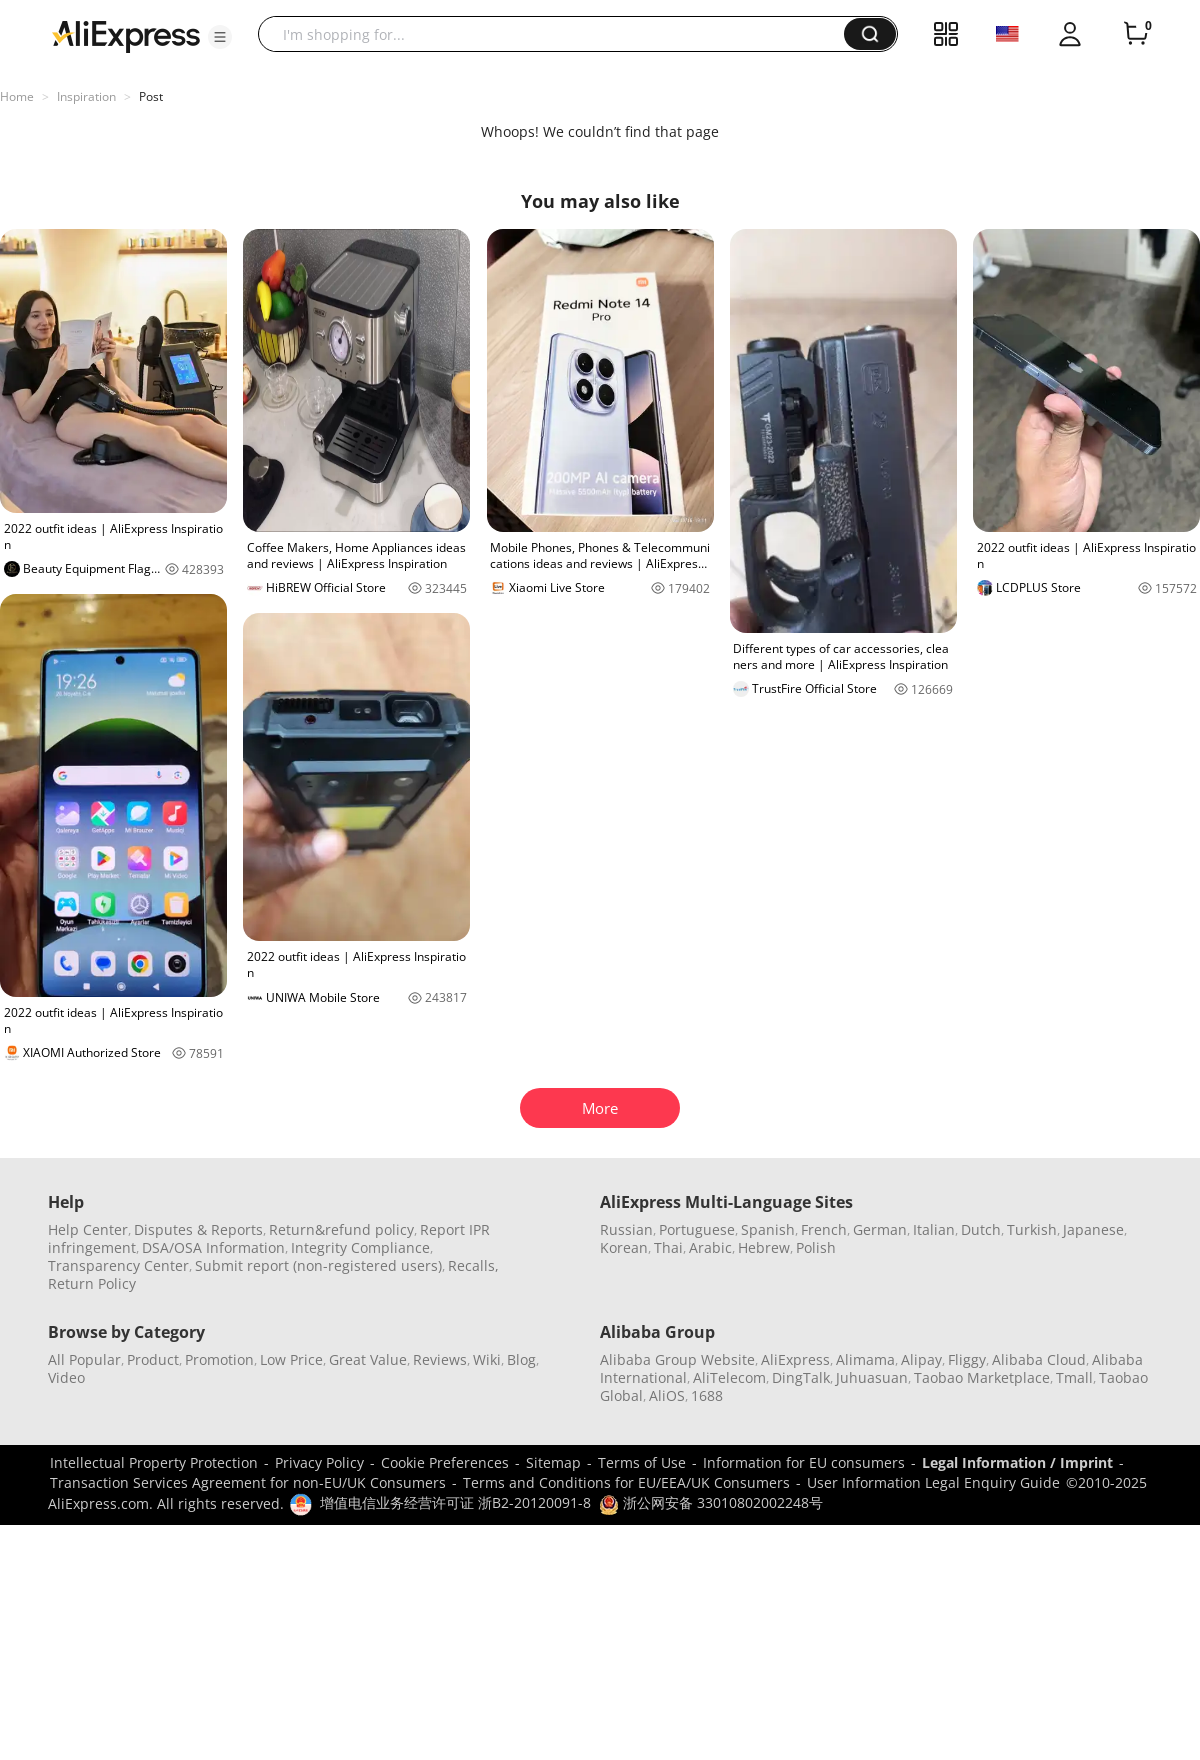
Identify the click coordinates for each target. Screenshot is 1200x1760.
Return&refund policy (341, 1229)
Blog (521, 1359)
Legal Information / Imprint (1017, 1462)
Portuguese (697, 1229)
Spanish (768, 1229)
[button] (220, 37)
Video (66, 1377)
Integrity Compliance (360, 1247)
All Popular (84, 1359)
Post (151, 96)
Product (153, 1359)
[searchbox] (558, 34)
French (824, 1229)
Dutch (981, 1229)
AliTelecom (729, 1377)
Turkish (1032, 1229)
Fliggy (967, 1359)
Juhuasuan (872, 1377)
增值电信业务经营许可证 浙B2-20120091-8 (455, 1502)
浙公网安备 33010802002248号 (711, 1502)
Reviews (440, 1359)
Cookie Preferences (445, 1462)
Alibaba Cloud (1039, 1359)
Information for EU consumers (804, 1462)
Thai (668, 1247)
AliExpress (795, 1359)
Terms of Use (642, 1462)
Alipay (921, 1359)
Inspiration (86, 96)
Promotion (219, 1359)
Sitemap (553, 1462)
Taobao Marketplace (982, 1377)
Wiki (487, 1359)
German (880, 1229)
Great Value (368, 1359)
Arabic (710, 1247)
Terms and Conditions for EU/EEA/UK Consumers (626, 1482)
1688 (707, 1395)
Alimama (865, 1359)
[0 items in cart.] (1136, 34)
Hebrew (764, 1247)
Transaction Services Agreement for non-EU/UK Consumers (248, 1482)
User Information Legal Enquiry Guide (933, 1482)
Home (17, 96)
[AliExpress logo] (126, 35)
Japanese (1093, 1229)
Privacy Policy (319, 1462)
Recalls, (473, 1265)
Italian (934, 1229)
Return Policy (92, 1283)
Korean (624, 1247)
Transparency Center (118, 1265)
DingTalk (801, 1377)
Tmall (1074, 1377)
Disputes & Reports (198, 1229)
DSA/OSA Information (213, 1247)
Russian (626, 1229)
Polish (816, 1247)
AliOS (667, 1395)
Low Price (291, 1359)
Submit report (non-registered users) (318, 1265)
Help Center (88, 1229)
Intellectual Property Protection (154, 1462)
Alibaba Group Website (677, 1359)
